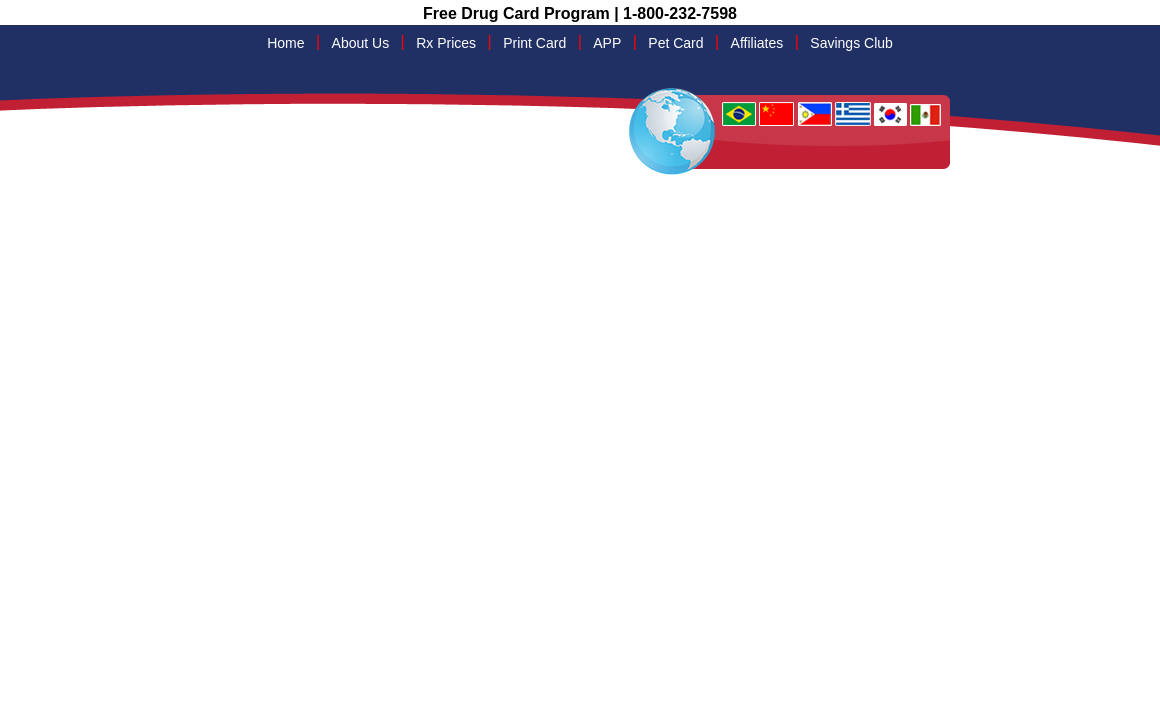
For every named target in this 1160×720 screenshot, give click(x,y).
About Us (361, 43)
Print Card (534, 43)
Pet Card (675, 43)
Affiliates (757, 43)
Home (285, 43)
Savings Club (851, 43)
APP (607, 43)
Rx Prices (446, 43)
